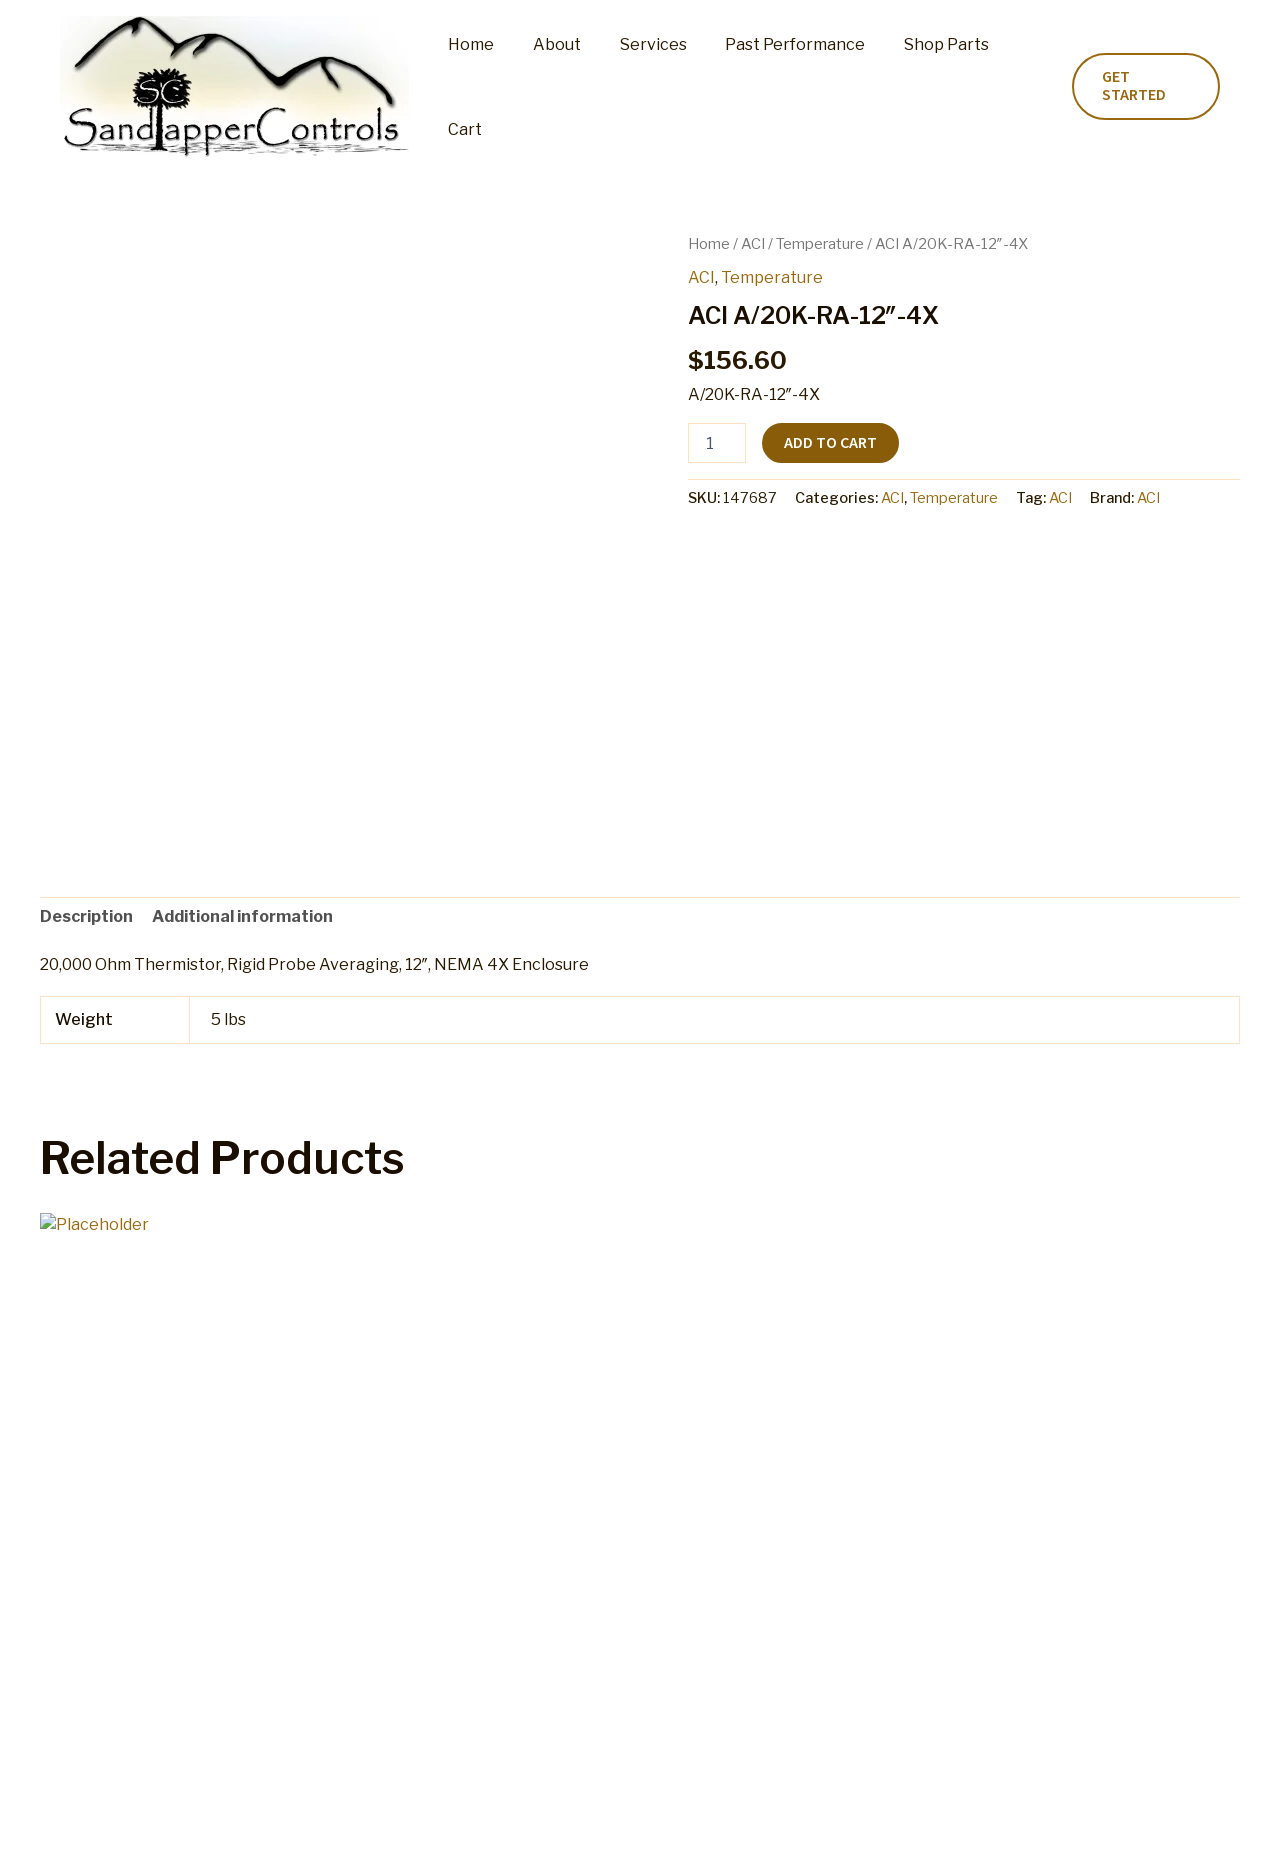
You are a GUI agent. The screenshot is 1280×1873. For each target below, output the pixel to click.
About (551, 86)
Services (640, 86)
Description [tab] (86, 916)
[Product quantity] (717, 443)
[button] (1142, 87)
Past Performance (776, 86)
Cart (1012, 86)
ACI (753, 244)
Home (472, 86)
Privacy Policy (934, 1837)
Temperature (820, 244)
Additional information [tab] (242, 916)
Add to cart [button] (120, 1622)
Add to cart (830, 443)
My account (427, 1837)
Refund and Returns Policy (586, 1837)
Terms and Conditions (783, 1837)
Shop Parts (920, 86)
